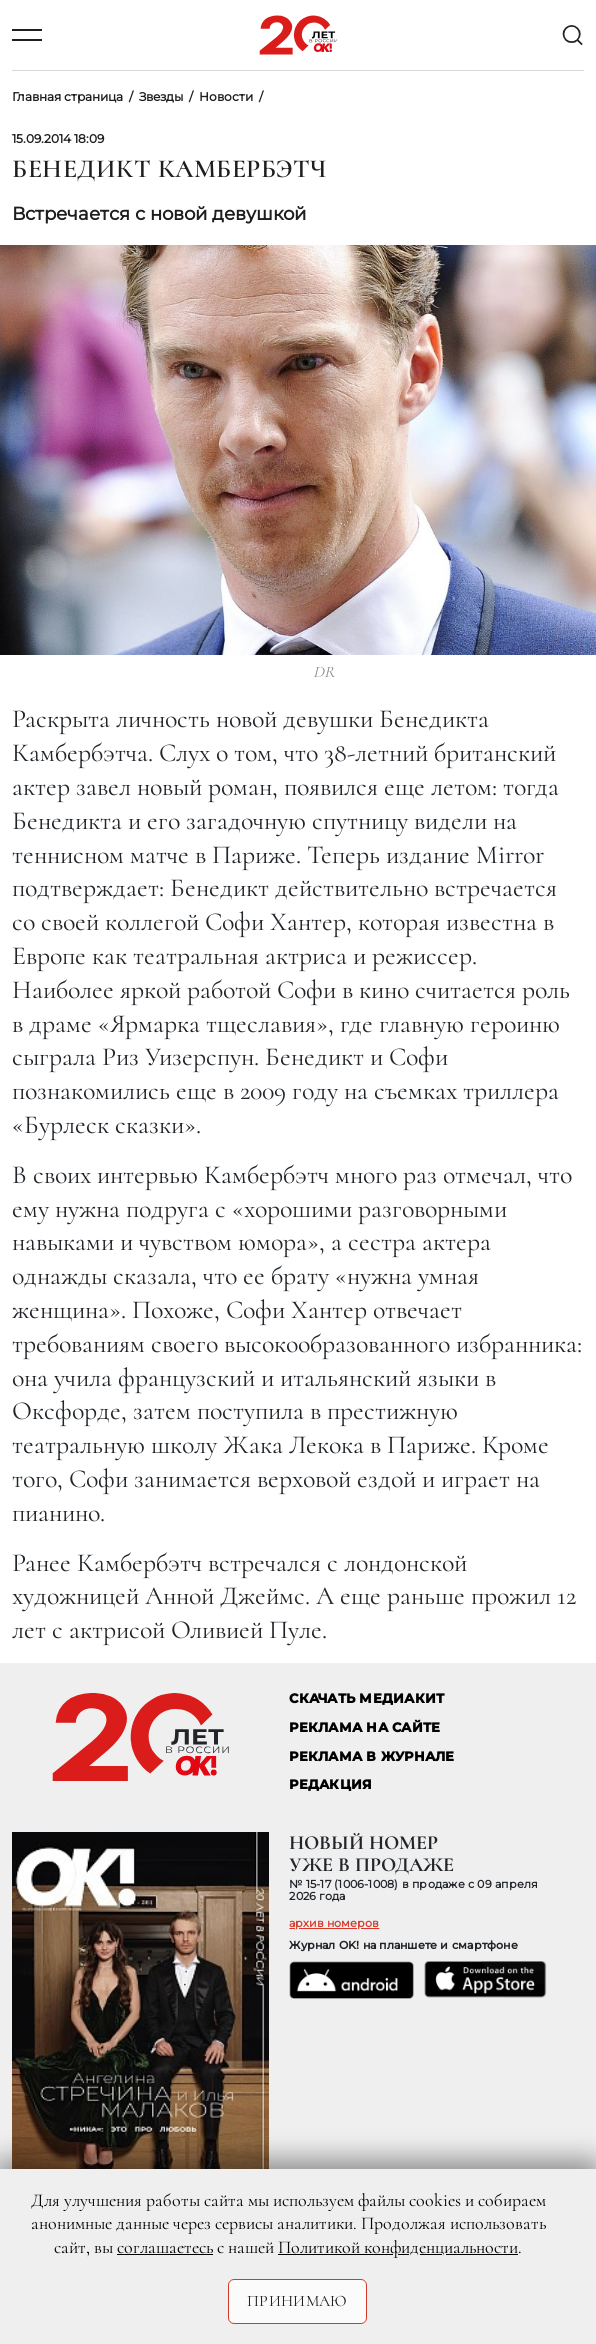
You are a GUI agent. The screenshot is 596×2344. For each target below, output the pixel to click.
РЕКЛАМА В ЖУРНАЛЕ (371, 1756)
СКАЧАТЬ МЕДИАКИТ (366, 1698)
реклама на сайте (364, 1727)
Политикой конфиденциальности (398, 2247)
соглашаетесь (165, 2247)
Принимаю (297, 2301)
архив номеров (334, 1923)
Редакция (330, 1784)
